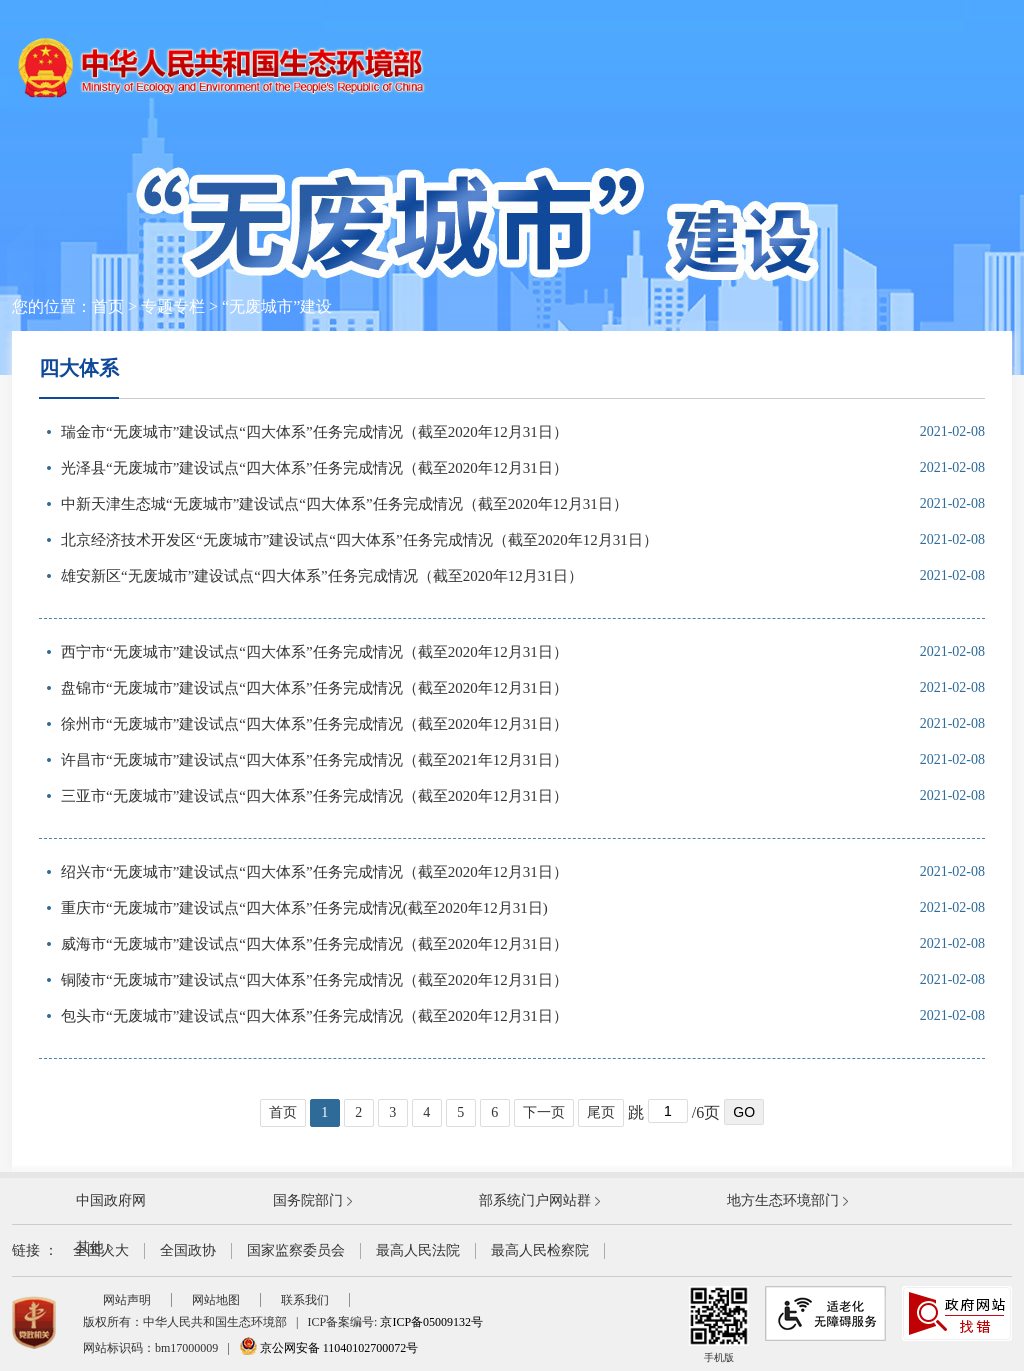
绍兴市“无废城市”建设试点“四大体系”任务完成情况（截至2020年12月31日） (314, 872)
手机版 (719, 1324)
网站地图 (216, 1300)
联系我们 (305, 1300)
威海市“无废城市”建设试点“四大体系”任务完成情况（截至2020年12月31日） (314, 944)
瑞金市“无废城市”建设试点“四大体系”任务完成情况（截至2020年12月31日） (314, 432)
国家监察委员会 (296, 1250)
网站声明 (127, 1300)
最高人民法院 (418, 1250)
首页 (108, 306)
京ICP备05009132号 (431, 1322)
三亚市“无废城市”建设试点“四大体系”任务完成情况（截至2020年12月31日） (314, 796)
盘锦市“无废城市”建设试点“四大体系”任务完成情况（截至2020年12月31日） (314, 688)
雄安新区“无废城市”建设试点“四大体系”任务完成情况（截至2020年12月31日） (322, 576)
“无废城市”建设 (277, 306)
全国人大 (101, 1250)
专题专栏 (173, 306)
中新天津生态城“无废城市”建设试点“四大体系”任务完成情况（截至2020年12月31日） (344, 504)
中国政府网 (111, 1200)
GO (744, 1112)
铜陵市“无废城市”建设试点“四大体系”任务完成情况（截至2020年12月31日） (314, 980)
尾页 (601, 1112)
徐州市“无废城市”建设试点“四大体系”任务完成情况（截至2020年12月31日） (314, 724)
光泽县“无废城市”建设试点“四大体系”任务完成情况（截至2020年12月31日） (314, 468)
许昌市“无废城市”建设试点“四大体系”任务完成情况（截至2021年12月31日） (314, 760)
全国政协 (188, 1250)
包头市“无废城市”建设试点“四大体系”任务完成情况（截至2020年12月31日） (314, 1016)
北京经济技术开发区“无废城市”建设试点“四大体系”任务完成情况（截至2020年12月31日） (359, 540)
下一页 (544, 1112)
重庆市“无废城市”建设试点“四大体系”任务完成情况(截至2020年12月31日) (304, 908)
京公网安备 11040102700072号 (329, 1348)
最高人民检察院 (540, 1250)
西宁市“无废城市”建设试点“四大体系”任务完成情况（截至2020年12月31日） (314, 652)
